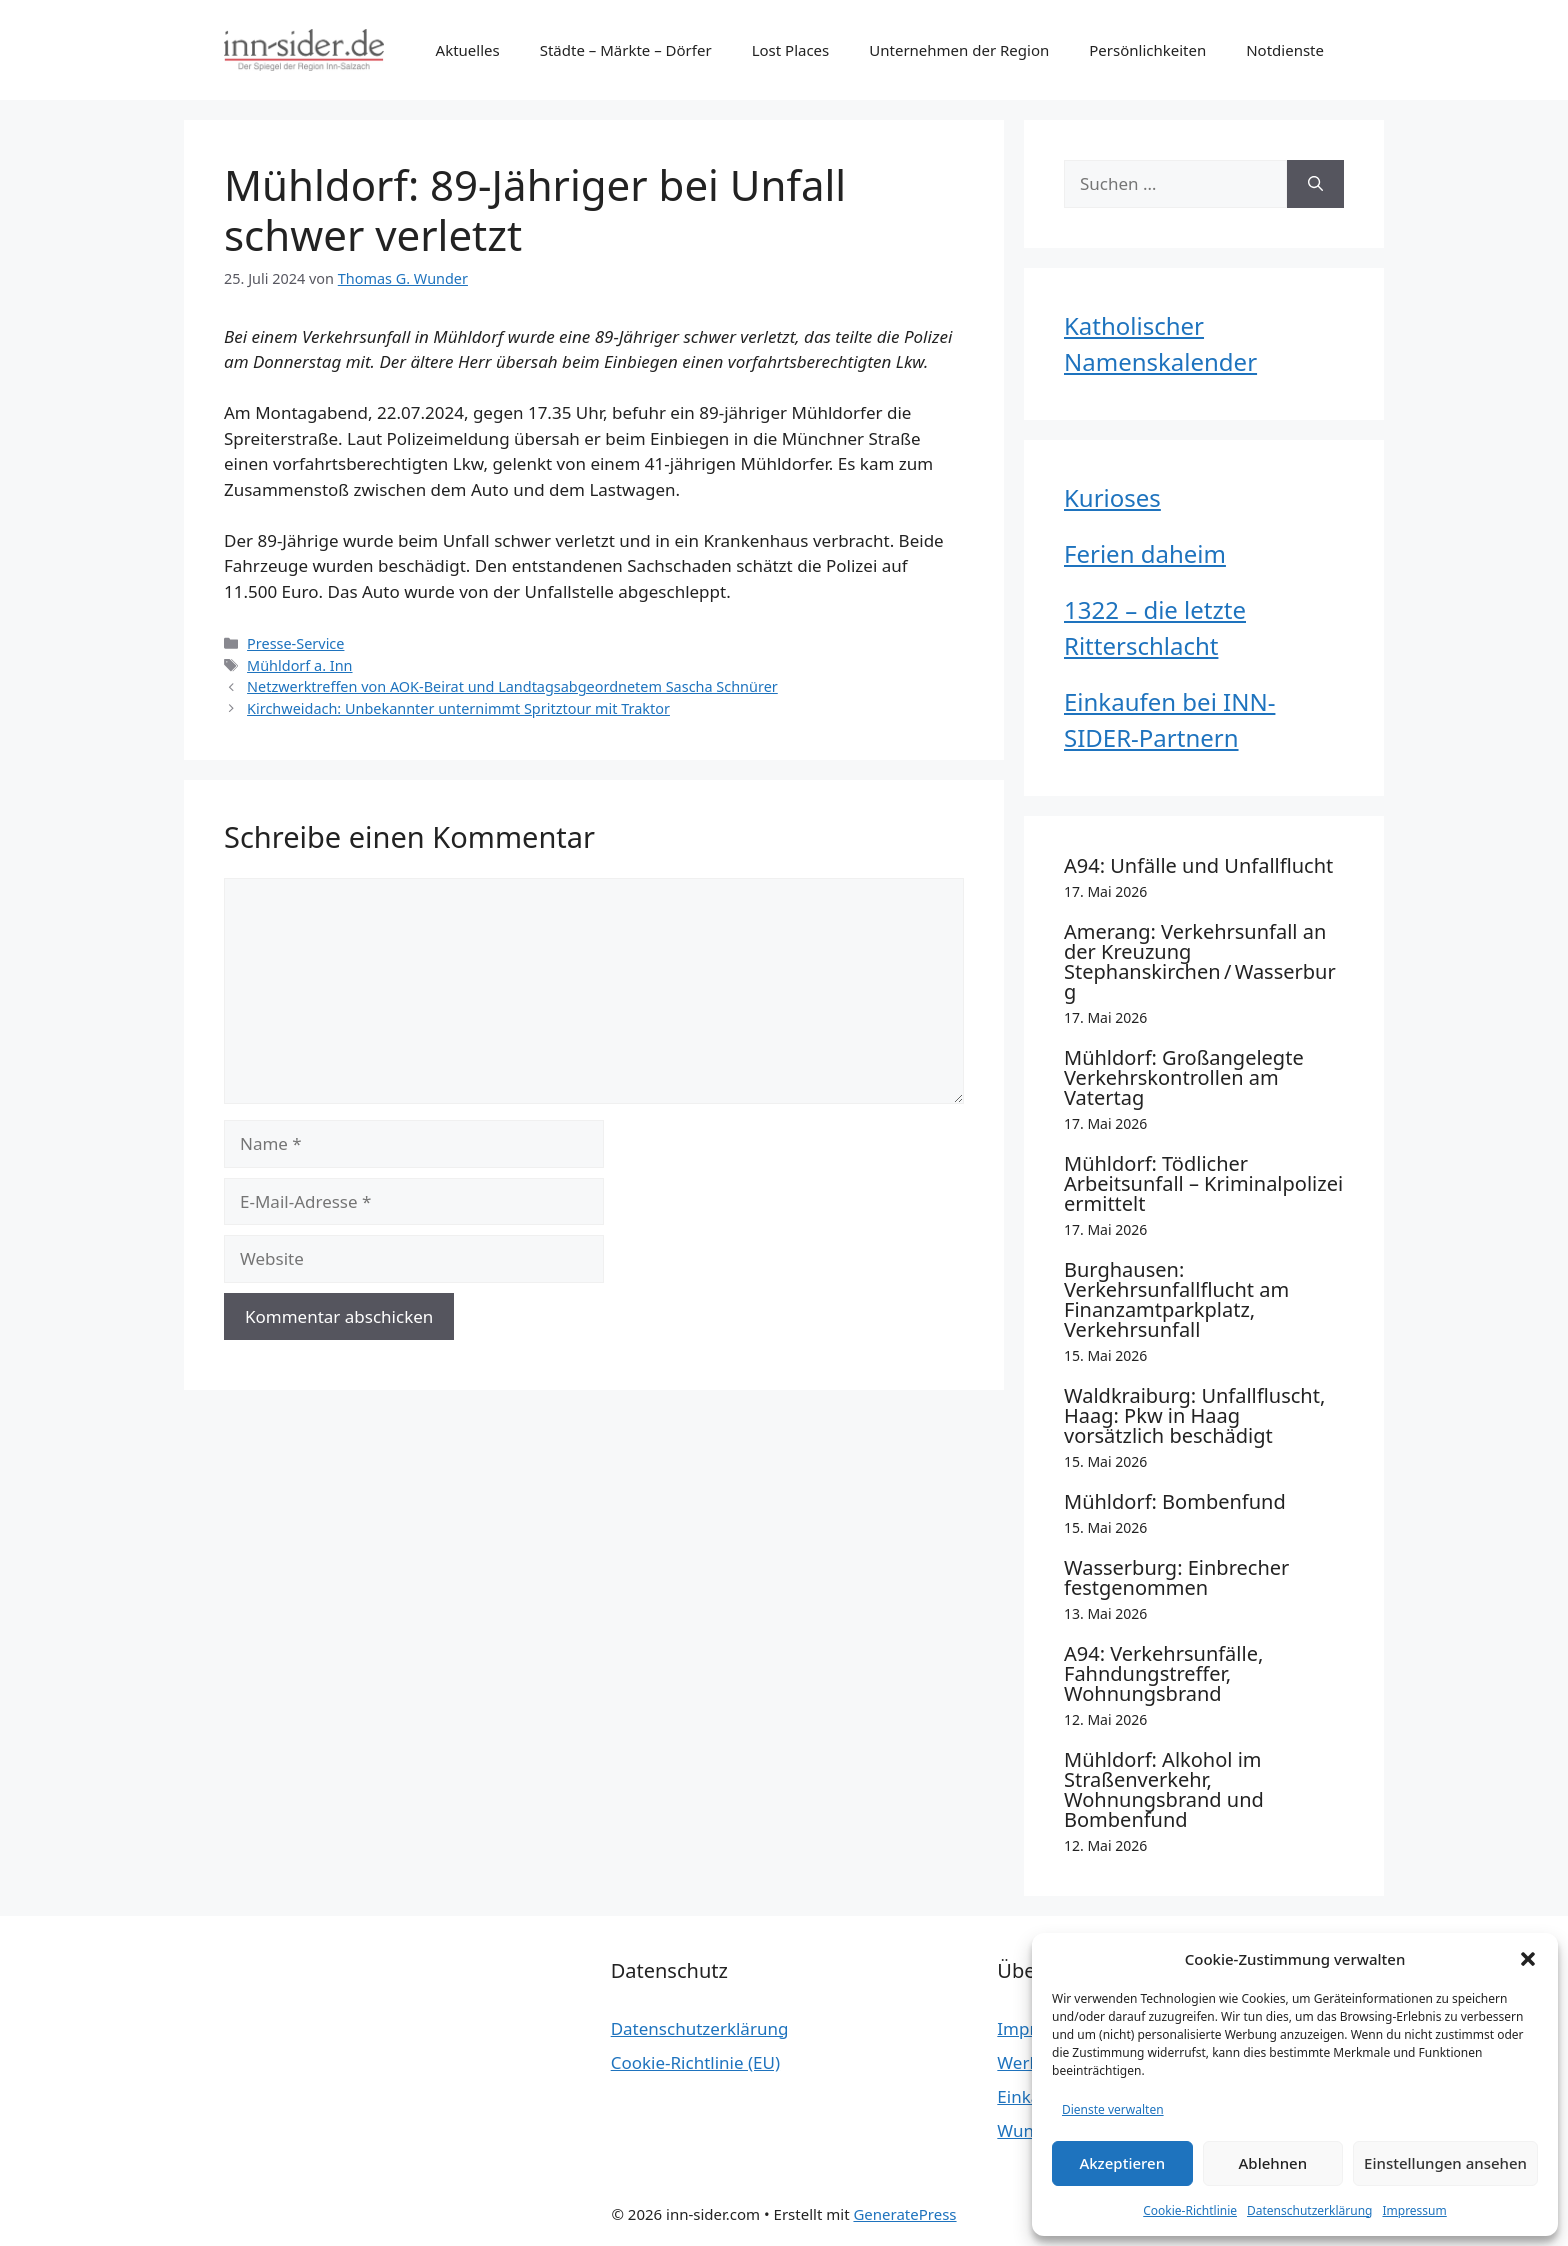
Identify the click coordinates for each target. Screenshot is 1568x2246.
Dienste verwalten (1113, 2109)
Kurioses (1112, 497)
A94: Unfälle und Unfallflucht (1198, 865)
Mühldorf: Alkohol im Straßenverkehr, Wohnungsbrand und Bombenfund (1164, 1789)
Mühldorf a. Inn (299, 665)
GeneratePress (904, 2214)
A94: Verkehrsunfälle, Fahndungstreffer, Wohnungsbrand (1163, 1673)
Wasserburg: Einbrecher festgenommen (1176, 1577)
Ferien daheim (1145, 553)
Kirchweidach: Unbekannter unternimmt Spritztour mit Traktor (458, 708)
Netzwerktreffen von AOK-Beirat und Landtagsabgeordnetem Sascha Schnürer (512, 686)
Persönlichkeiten (1147, 50)
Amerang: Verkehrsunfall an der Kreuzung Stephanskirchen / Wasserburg (1200, 961)
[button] (1528, 1959)
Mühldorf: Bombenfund (1175, 1501)
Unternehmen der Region (959, 50)
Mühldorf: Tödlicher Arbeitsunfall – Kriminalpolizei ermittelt (1203, 1183)
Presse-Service (295, 643)
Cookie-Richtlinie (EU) (695, 2062)
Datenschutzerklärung (1309, 2210)
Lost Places (791, 50)
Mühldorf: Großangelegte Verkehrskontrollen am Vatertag (1184, 1077)
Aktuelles (468, 50)
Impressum (1414, 2210)
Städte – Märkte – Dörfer (626, 50)
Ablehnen (1273, 2163)
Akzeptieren (1122, 2163)
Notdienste (1285, 50)
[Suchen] (1315, 184)
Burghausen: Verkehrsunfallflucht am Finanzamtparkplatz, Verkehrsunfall (1176, 1299)
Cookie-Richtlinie (1190, 2210)
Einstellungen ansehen (1445, 2163)
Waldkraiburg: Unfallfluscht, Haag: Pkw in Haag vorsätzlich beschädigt (1194, 1415)
